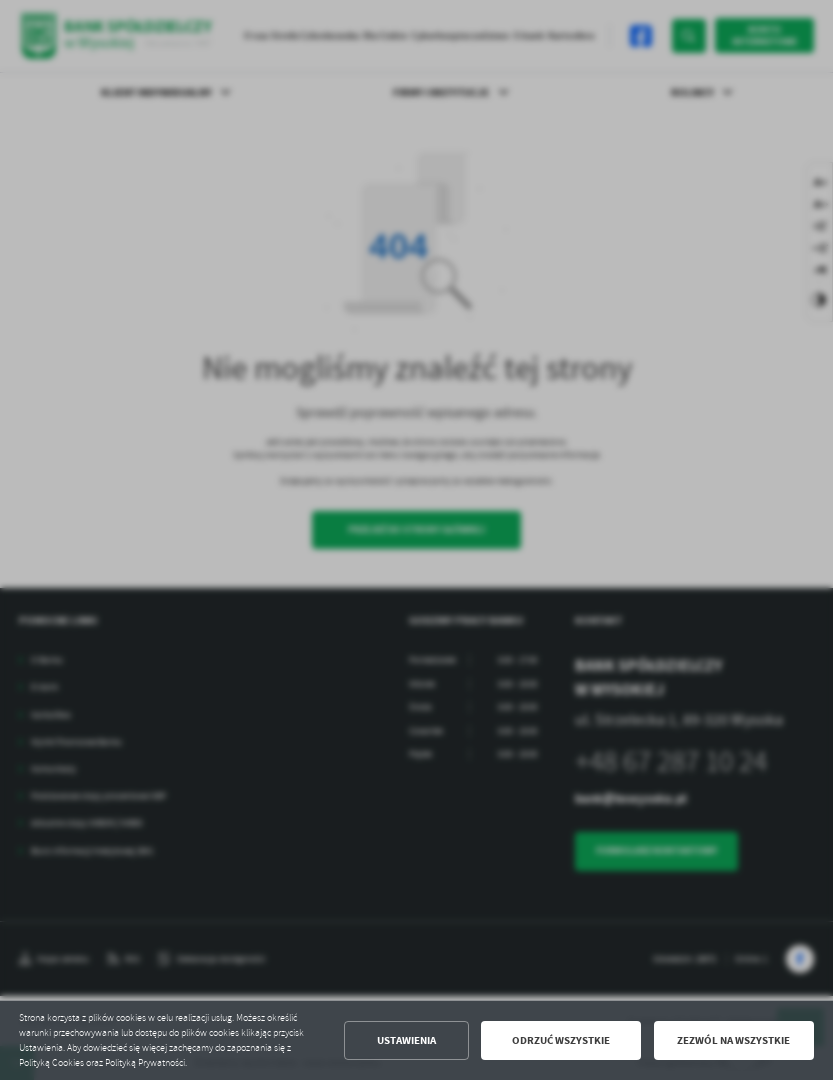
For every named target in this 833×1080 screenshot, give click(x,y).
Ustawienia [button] (406, 1040)
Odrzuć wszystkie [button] (561, 1040)
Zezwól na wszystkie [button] (733, 1040)
